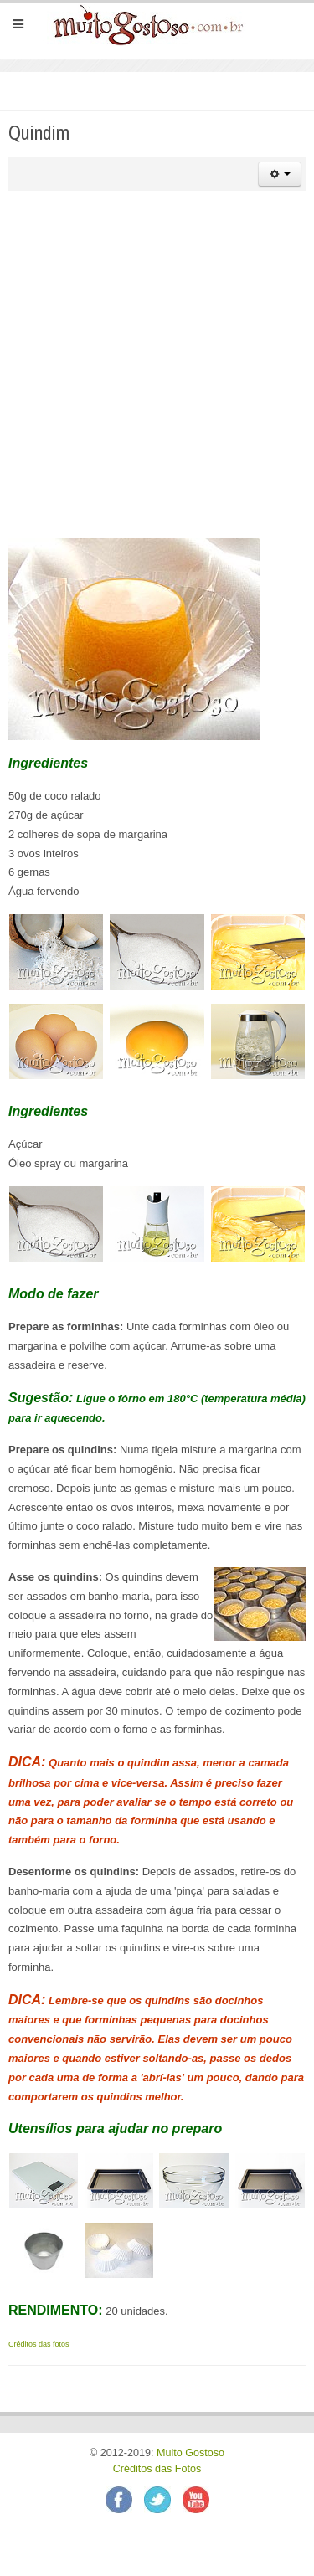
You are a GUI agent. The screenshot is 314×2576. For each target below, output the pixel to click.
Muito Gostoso (190, 2453)
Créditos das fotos (38, 2344)
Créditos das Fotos (157, 2469)
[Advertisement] (157, 365)
